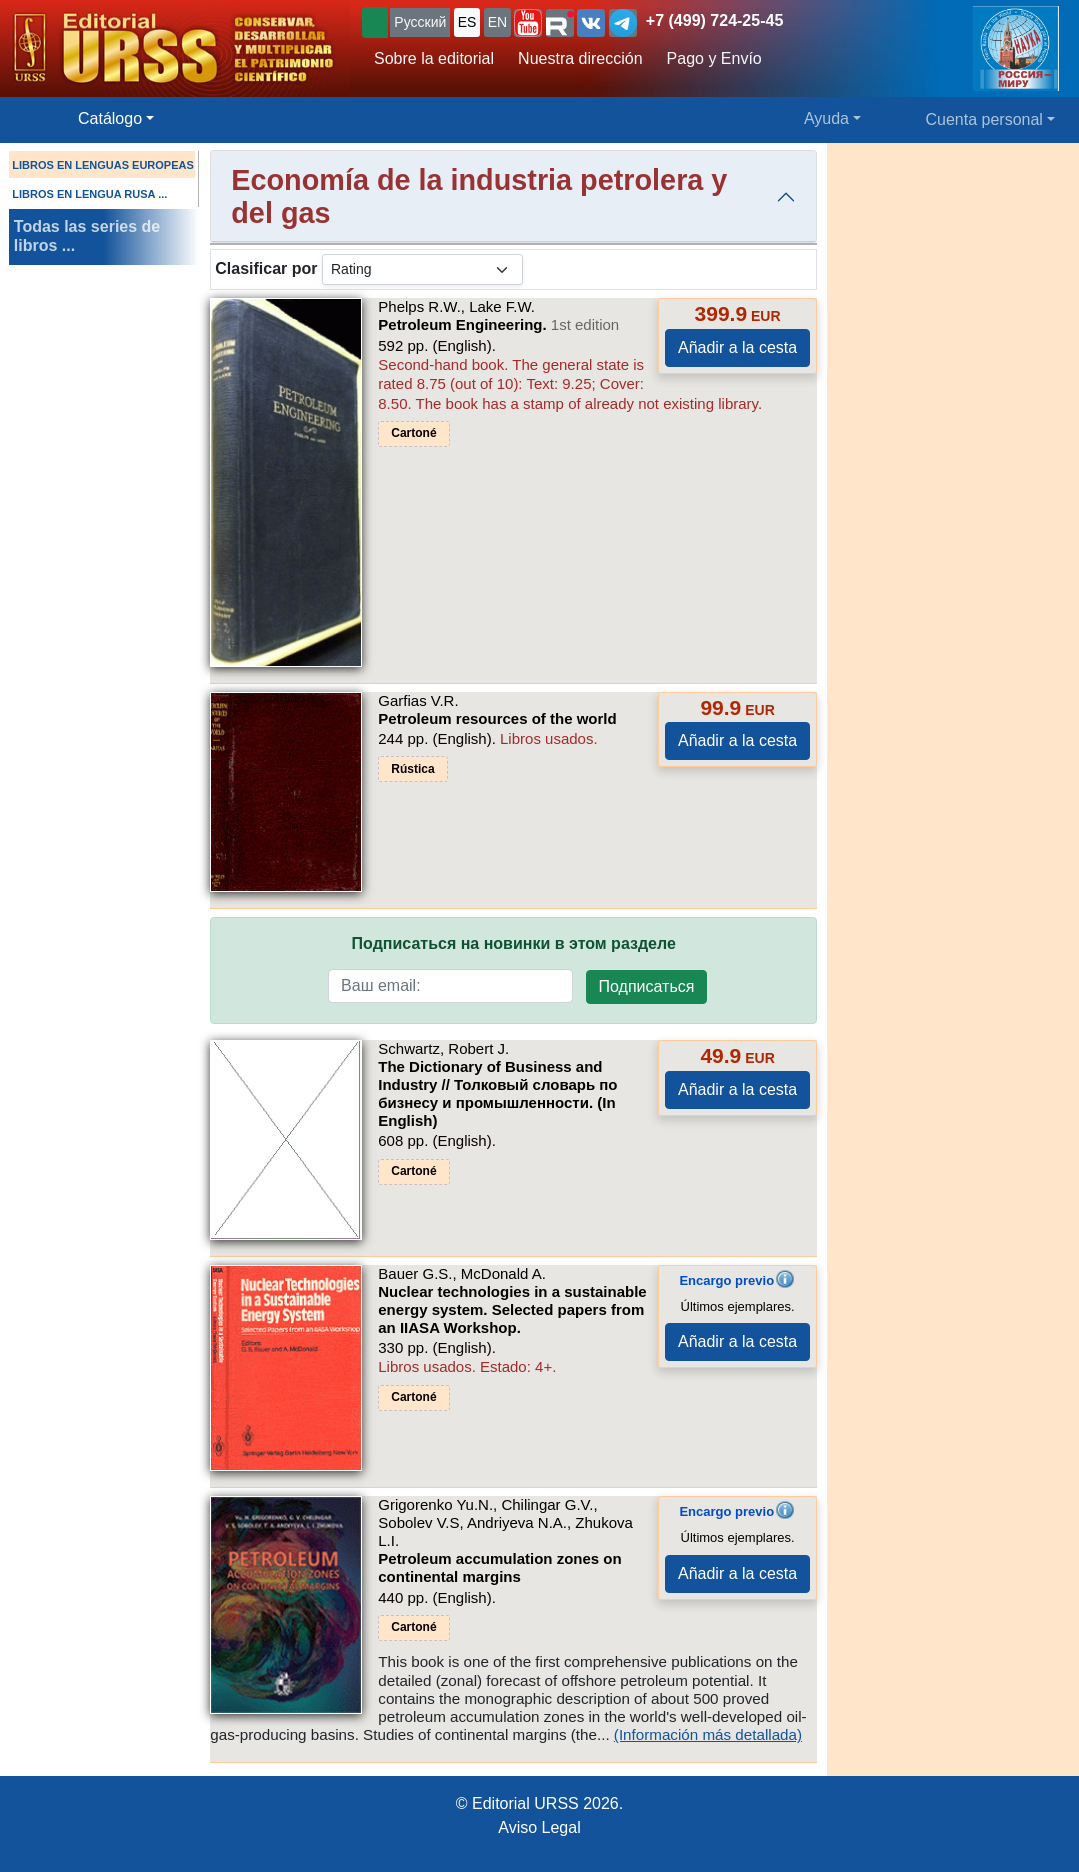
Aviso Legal (539, 1827)
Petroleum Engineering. (498, 324)
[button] (528, 23)
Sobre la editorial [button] (434, 58)
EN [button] (497, 22)
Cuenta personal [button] (984, 119)
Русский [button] (420, 22)
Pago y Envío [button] (714, 58)
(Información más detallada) (708, 1734)
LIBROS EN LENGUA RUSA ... (89, 194)
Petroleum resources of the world (497, 718)
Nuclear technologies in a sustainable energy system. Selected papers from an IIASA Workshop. (512, 1309)
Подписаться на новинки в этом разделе (514, 943)
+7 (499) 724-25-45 (714, 20)
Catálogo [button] (110, 118)
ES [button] (467, 22)
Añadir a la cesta (737, 347)
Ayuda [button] (826, 118)
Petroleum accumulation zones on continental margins (499, 1567)
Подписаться (647, 986)
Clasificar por (266, 268)
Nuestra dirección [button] (580, 58)
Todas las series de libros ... (87, 236)
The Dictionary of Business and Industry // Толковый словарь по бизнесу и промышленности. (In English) (497, 1093)
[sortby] (422, 269)
